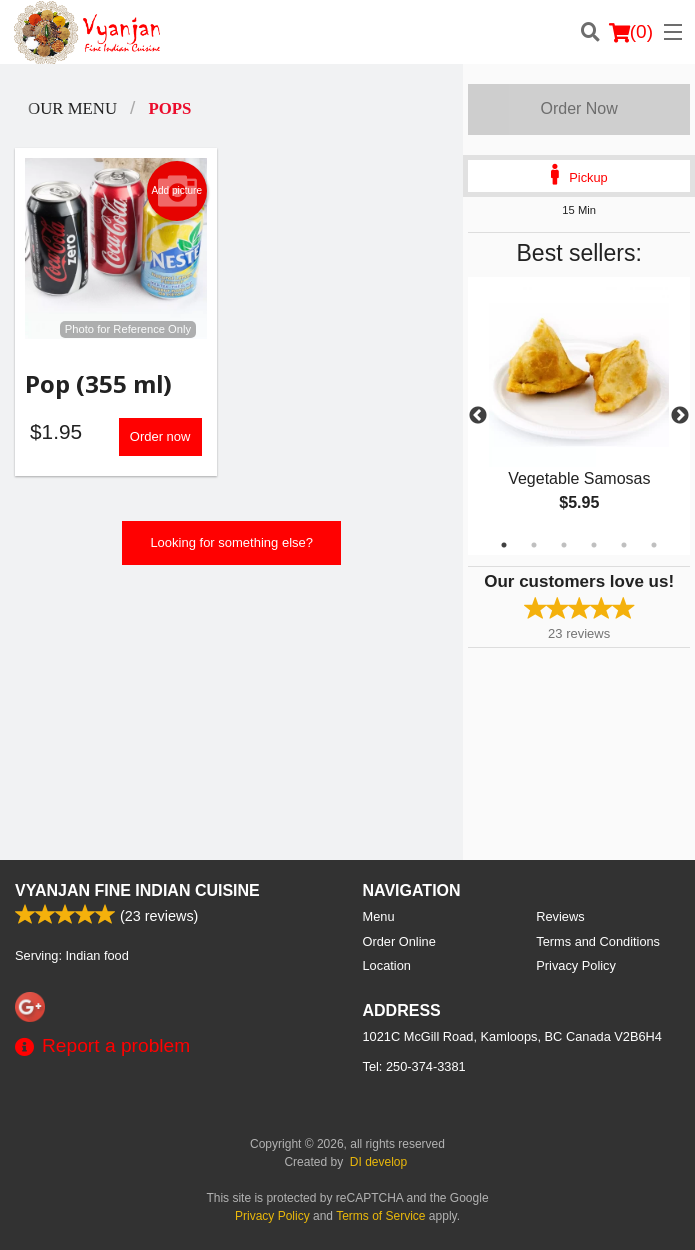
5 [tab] (624, 545)
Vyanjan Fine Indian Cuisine (137, 890)
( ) (631, 32)
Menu (379, 916)
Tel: (414, 1066)
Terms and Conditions (598, 941)
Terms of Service (380, 1216)
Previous (478, 416)
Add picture (176, 191)
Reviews (560, 916)
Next (680, 416)
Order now (160, 436)
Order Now (578, 108)
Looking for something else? (231, 542)
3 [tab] (564, 545)
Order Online (399, 941)
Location (387, 965)
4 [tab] (594, 545)
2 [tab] (534, 545)
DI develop (378, 1162)
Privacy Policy (576, 965)
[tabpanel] (579, 416)
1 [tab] (504, 545)
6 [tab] (654, 545)
